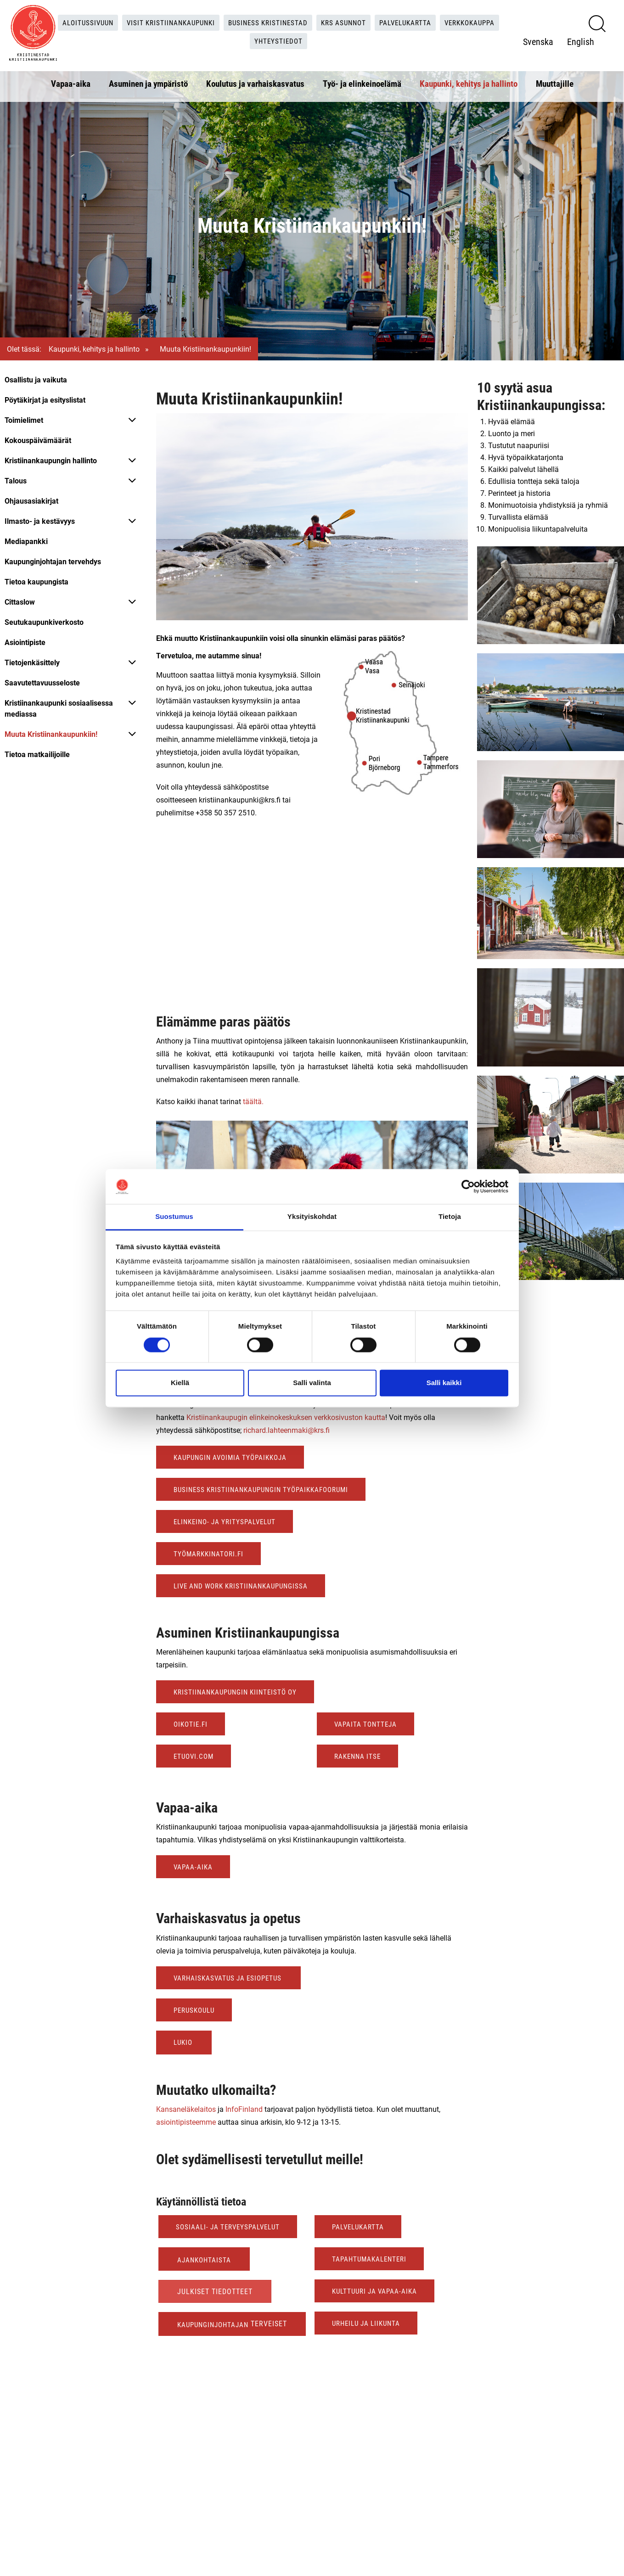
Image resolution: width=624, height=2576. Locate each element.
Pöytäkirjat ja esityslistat (45, 399)
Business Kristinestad (301, 21)
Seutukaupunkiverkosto (44, 622)
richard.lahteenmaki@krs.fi (286, 1430)
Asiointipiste (25, 642)
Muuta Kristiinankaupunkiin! (51, 734)
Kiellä (180, 1383)
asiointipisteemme (186, 2122)
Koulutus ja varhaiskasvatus (255, 81)
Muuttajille (554, 81)
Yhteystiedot (313, 40)
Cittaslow (20, 601)
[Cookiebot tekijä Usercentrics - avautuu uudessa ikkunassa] (468, 1186)
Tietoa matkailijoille (37, 754)
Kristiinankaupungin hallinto (51, 460)
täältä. (254, 1101)
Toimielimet (24, 420)
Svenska (538, 40)
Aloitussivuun (112, 21)
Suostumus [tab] (174, 1217)
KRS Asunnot (380, 21)
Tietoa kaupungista (36, 581)
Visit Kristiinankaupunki (199, 21)
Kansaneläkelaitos (186, 2109)
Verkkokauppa (247, 40)
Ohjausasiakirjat (31, 500)
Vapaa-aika (70, 81)
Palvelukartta (445, 21)
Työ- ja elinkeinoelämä (362, 81)
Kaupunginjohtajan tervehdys (53, 561)
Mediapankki (26, 541)
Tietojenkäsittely (32, 662)
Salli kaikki (444, 1383)
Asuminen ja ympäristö (148, 81)
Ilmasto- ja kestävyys (40, 521)
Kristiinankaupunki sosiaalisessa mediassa (59, 708)
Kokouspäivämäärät (38, 440)
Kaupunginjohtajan (215, 2324)
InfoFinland (244, 2109)
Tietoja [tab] (449, 1217)
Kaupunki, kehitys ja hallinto (468, 81)
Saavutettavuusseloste (42, 682)
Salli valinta (312, 1383)
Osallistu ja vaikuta (36, 379)
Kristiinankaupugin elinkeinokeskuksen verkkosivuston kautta (285, 1417)
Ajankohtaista (205, 2259)
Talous (16, 480)
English (580, 40)
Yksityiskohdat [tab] (312, 1217)
